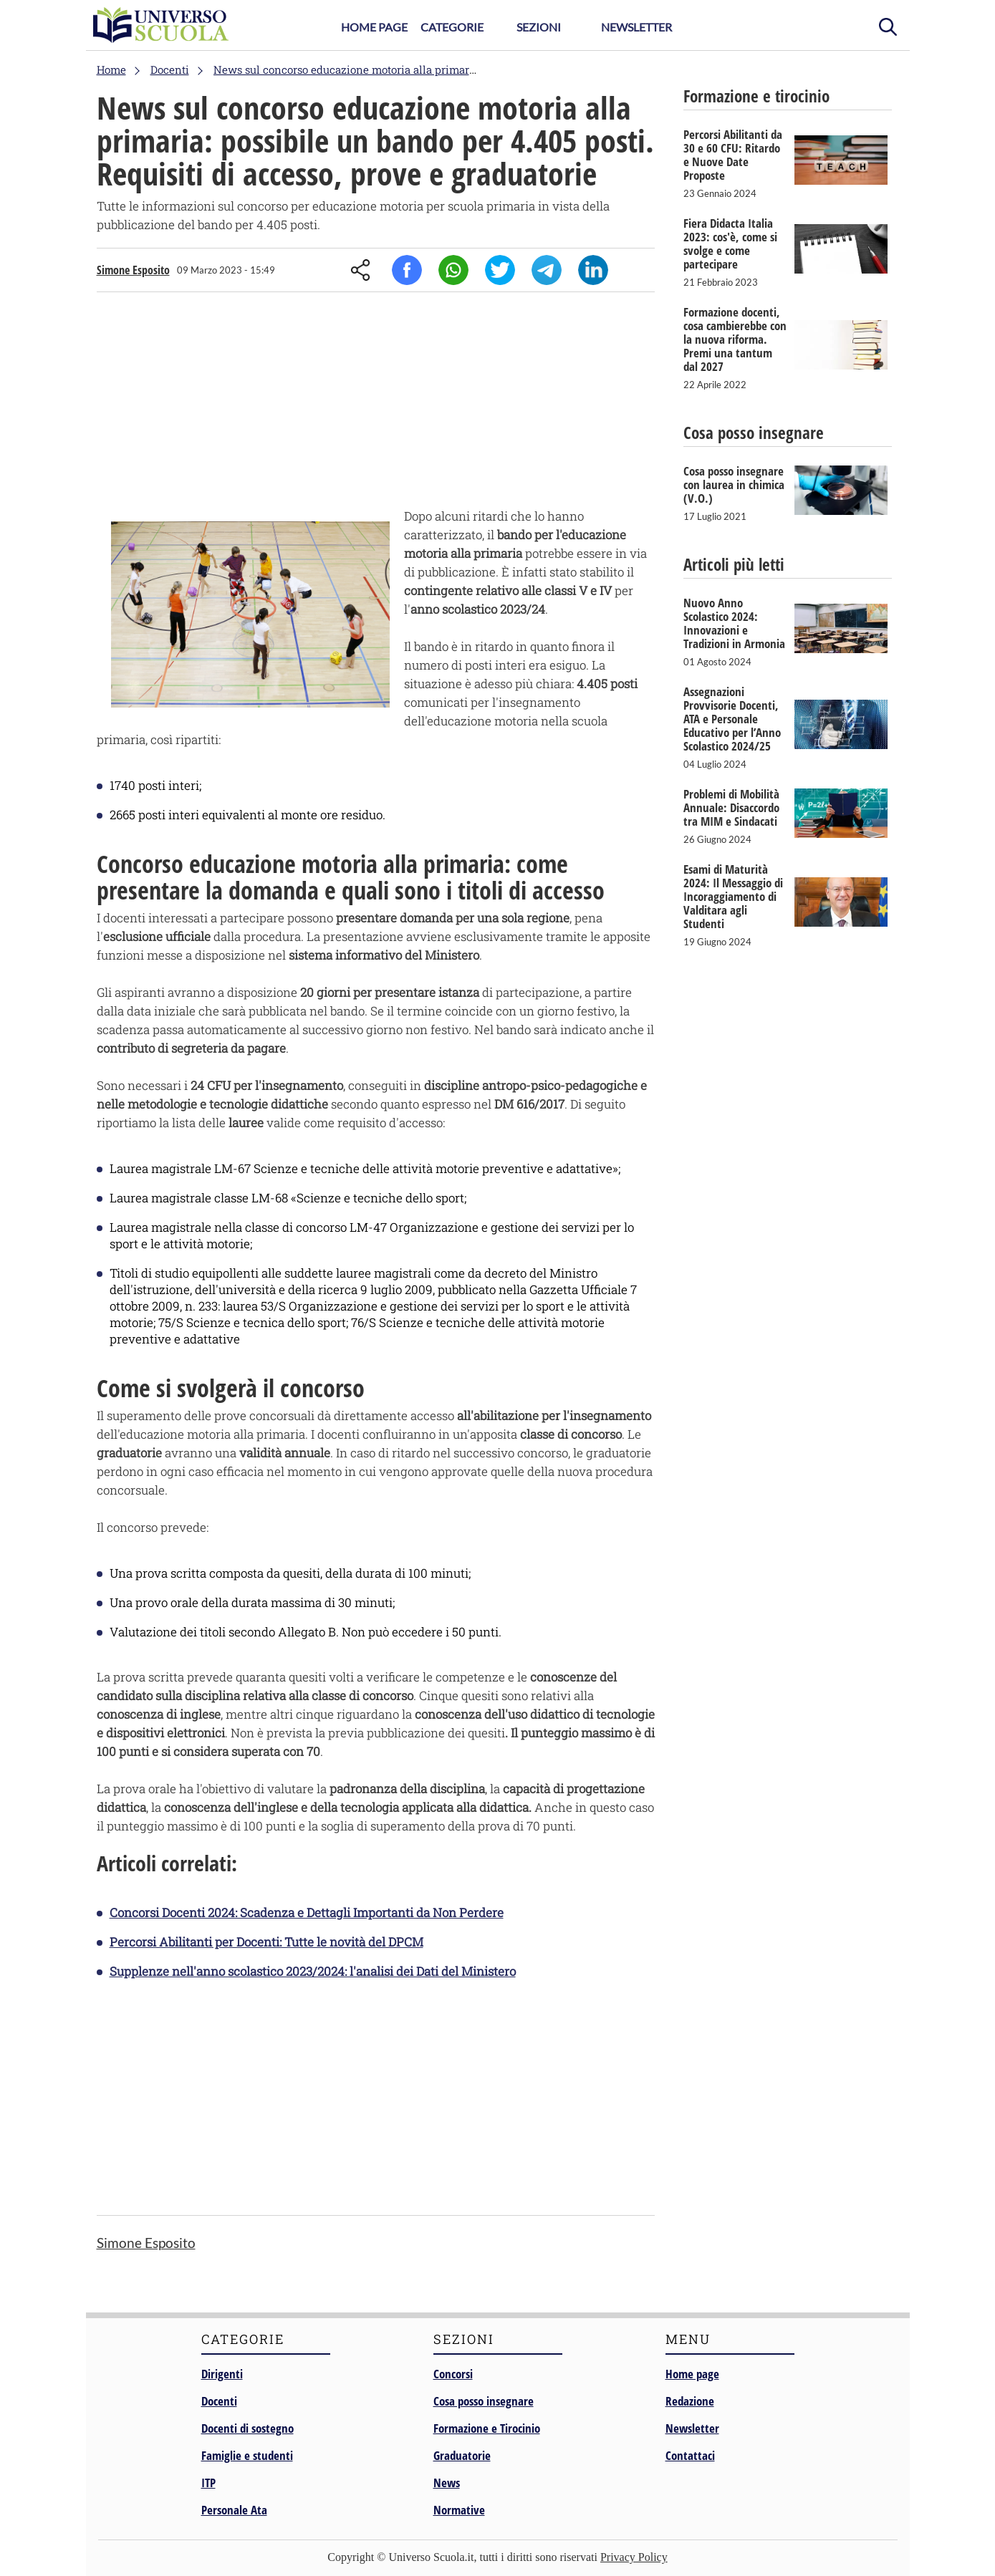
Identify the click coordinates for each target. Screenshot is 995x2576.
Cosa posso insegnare (483, 2401)
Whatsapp (453, 270)
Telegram (547, 270)
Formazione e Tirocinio (486, 2428)
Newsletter (636, 27)
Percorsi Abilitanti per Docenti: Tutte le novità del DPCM (266, 1942)
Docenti (219, 2401)
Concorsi (453, 2373)
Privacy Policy (634, 2557)
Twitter (500, 270)
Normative (459, 2510)
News (446, 2482)
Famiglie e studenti (247, 2455)
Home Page (374, 27)
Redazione (689, 2401)
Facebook (407, 270)
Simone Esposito (133, 270)
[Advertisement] (376, 403)
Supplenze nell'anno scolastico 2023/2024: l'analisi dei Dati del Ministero (313, 1971)
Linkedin (593, 270)
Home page (692, 2373)
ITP (208, 2482)
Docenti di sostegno (247, 2428)
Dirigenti (222, 2373)
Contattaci (690, 2455)
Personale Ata (234, 2510)
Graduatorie (462, 2455)
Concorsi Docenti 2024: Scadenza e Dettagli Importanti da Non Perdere (307, 1912)
